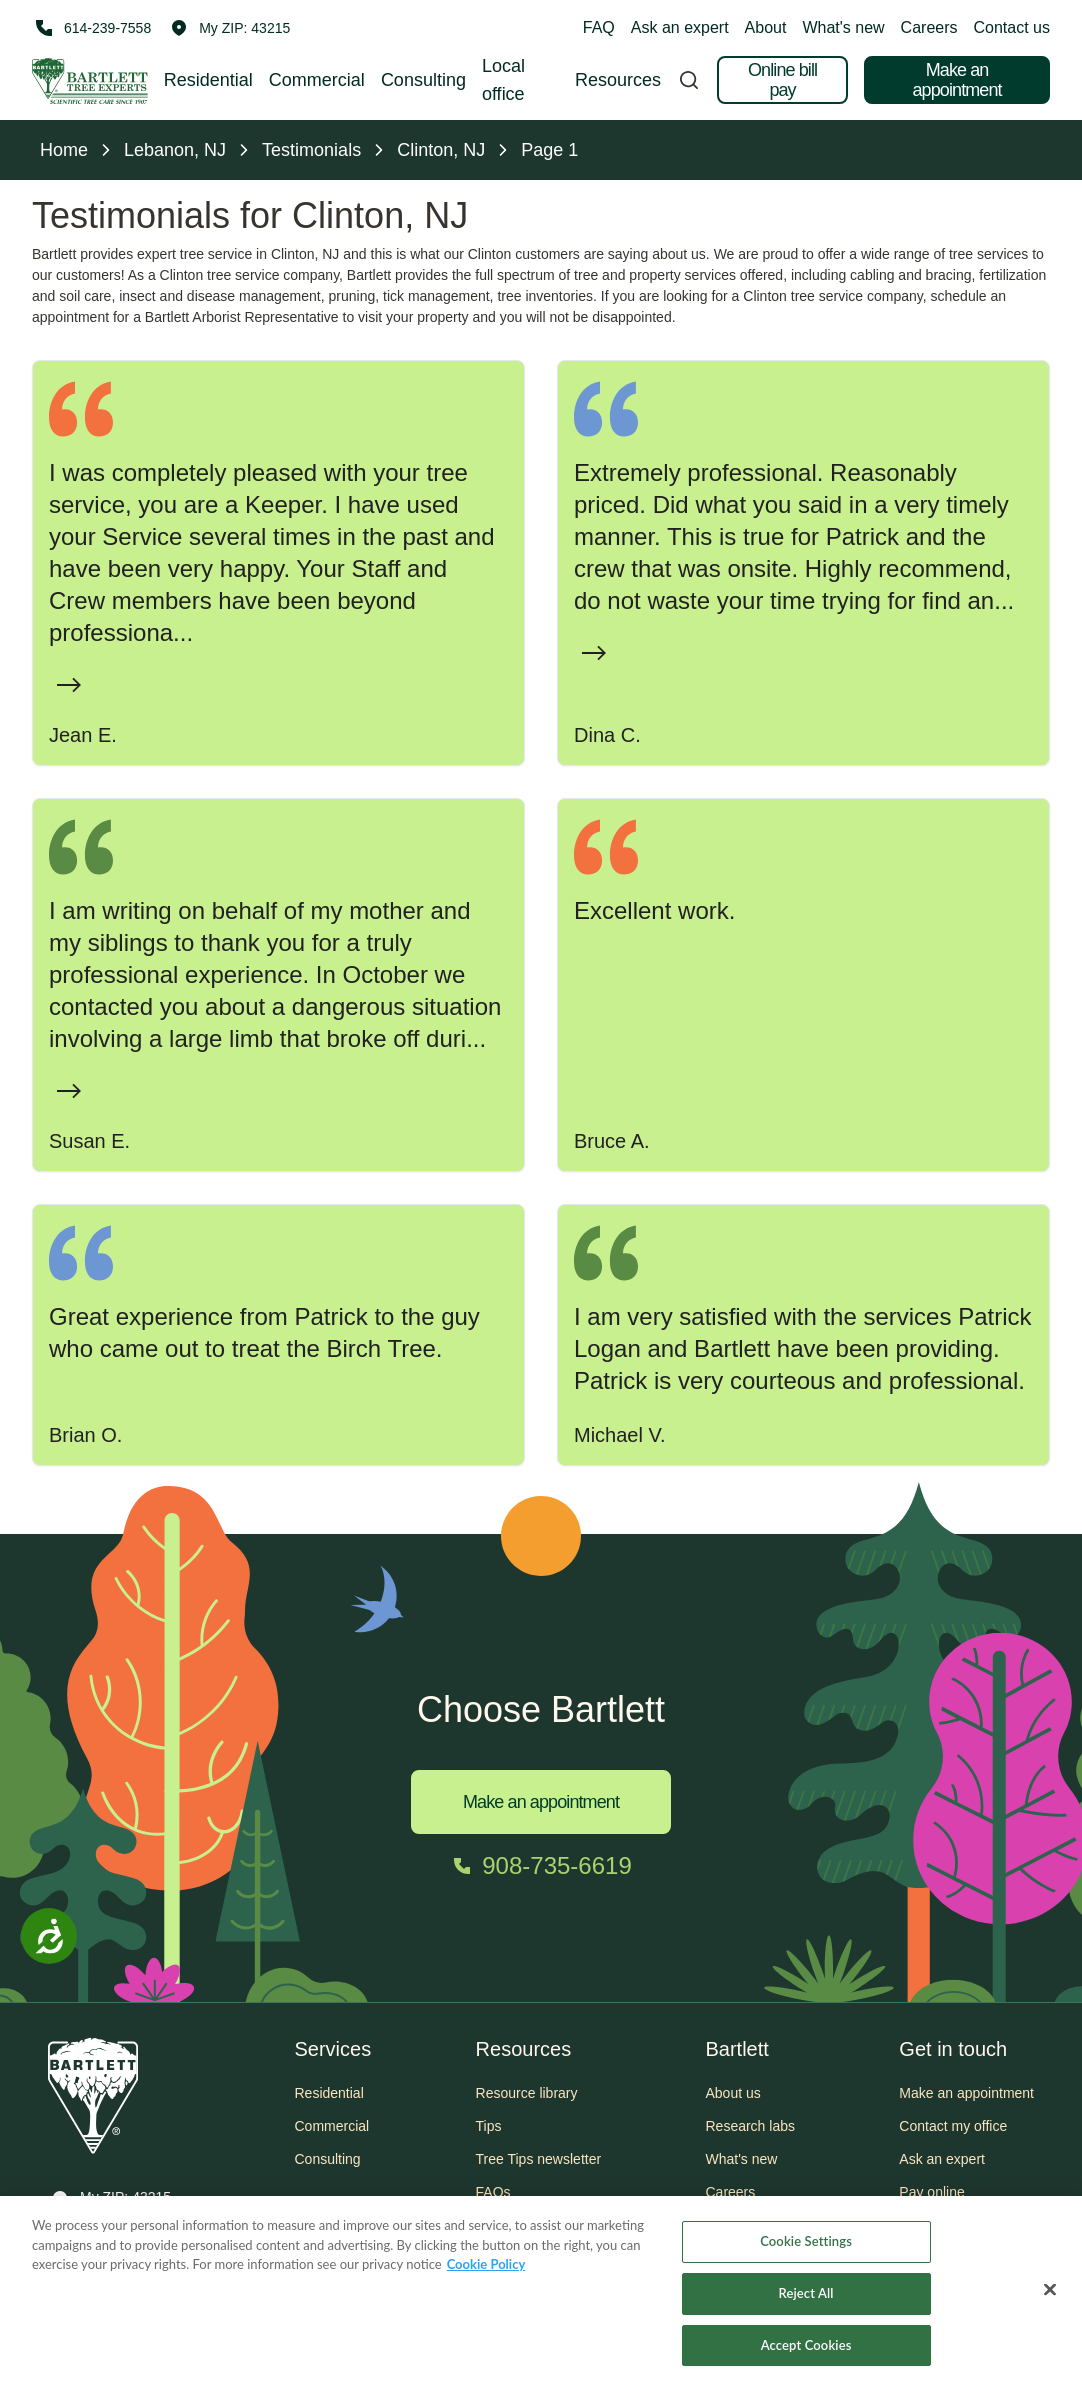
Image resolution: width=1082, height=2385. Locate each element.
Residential (208, 80)
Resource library (527, 2093)
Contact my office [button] (953, 2126)
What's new (843, 27)
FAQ (599, 27)
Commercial (317, 80)
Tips (489, 2126)
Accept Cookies (806, 2353)
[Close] (1050, 2298)
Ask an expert (680, 27)
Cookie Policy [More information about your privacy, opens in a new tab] (486, 2272)
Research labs (750, 2126)
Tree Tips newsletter (539, 2159)
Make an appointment (956, 80)
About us (732, 2093)
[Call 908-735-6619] (540, 1866)
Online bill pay (782, 80)
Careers (929, 27)
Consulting (423, 80)
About (766, 27)
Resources (618, 80)
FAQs (493, 2192)
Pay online (931, 2192)
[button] (230, 28)
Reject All (806, 2301)
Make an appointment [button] (966, 2093)
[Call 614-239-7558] (91, 28)
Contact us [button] (1012, 27)
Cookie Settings (806, 2249)
